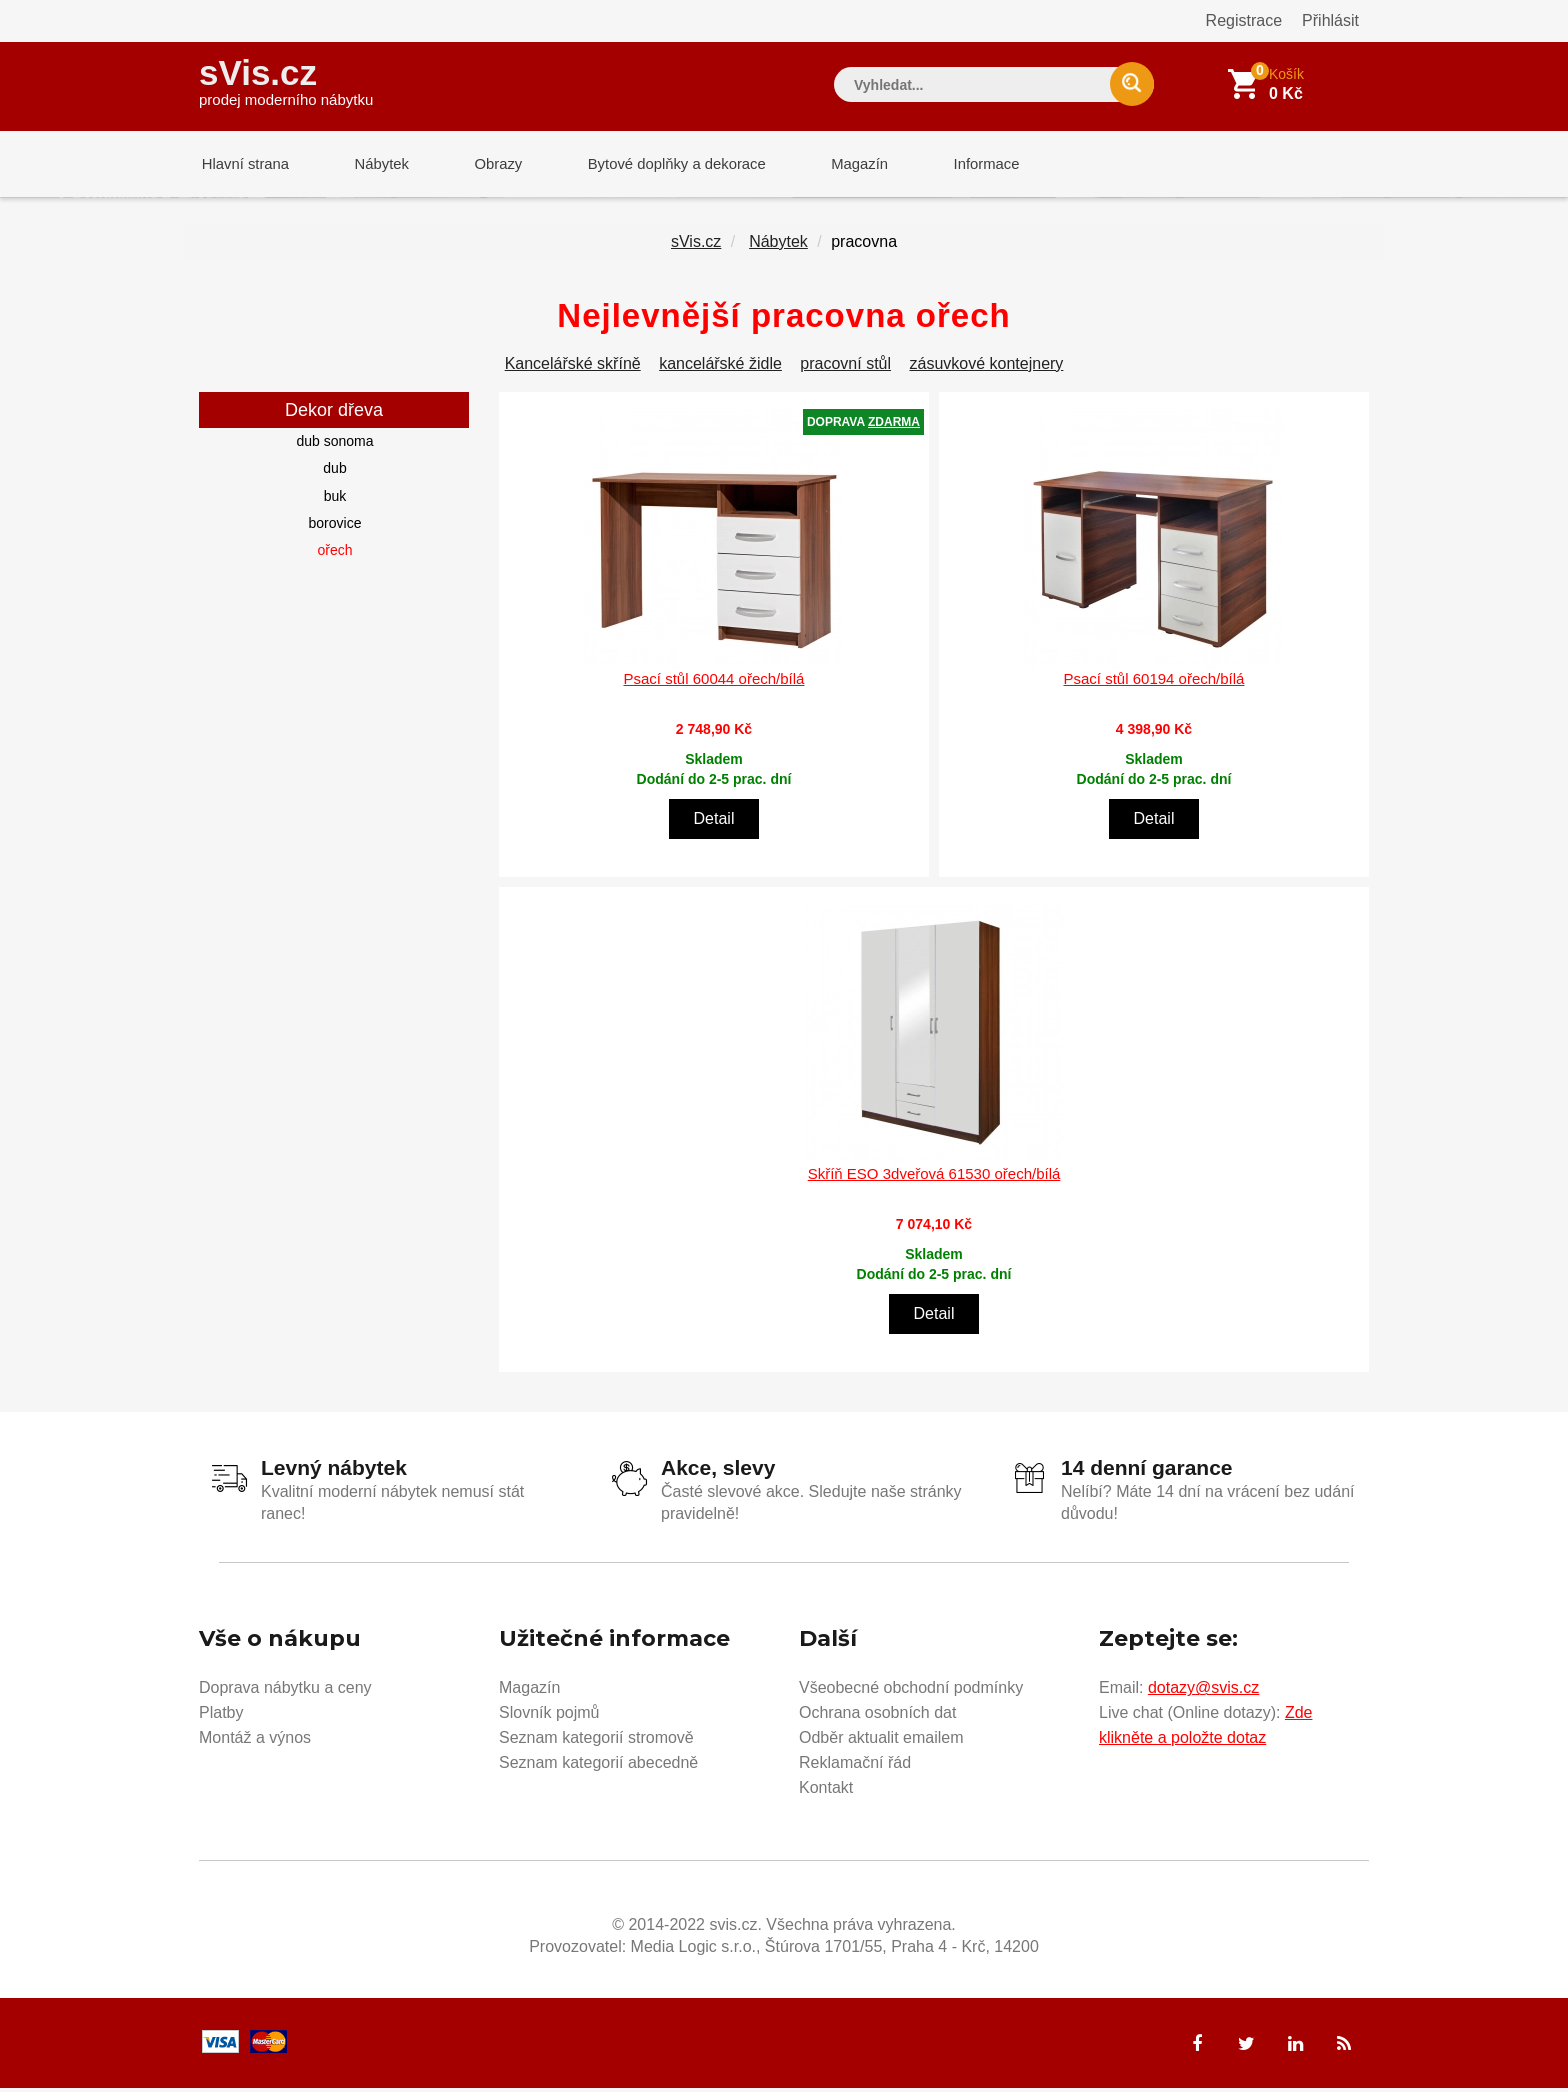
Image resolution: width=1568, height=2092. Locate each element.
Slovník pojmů (549, 1716)
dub (334, 472)
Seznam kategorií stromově (596, 1741)
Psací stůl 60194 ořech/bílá (1154, 682)
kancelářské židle (720, 367)
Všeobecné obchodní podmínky (911, 1691)
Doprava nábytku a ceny (285, 1691)
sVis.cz (286, 79)
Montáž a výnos (255, 1741)
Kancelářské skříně (573, 367)
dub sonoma (334, 445)
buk (335, 500)
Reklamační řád (855, 1766)
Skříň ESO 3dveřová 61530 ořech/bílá (934, 1177)
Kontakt (826, 1791)
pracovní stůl (845, 367)
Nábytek (374, 164)
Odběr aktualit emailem (881, 1741)
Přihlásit (1330, 20)
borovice (335, 527)
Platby (221, 1716)
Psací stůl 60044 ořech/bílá (714, 682)
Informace (961, 164)
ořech (334, 554)
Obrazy (486, 164)
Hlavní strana (243, 164)
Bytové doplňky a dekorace (661, 164)
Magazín (840, 164)
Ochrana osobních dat (877, 1716)
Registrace (1244, 20)
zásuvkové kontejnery (987, 367)
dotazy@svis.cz (1203, 1691)
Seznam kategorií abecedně (598, 1766)
